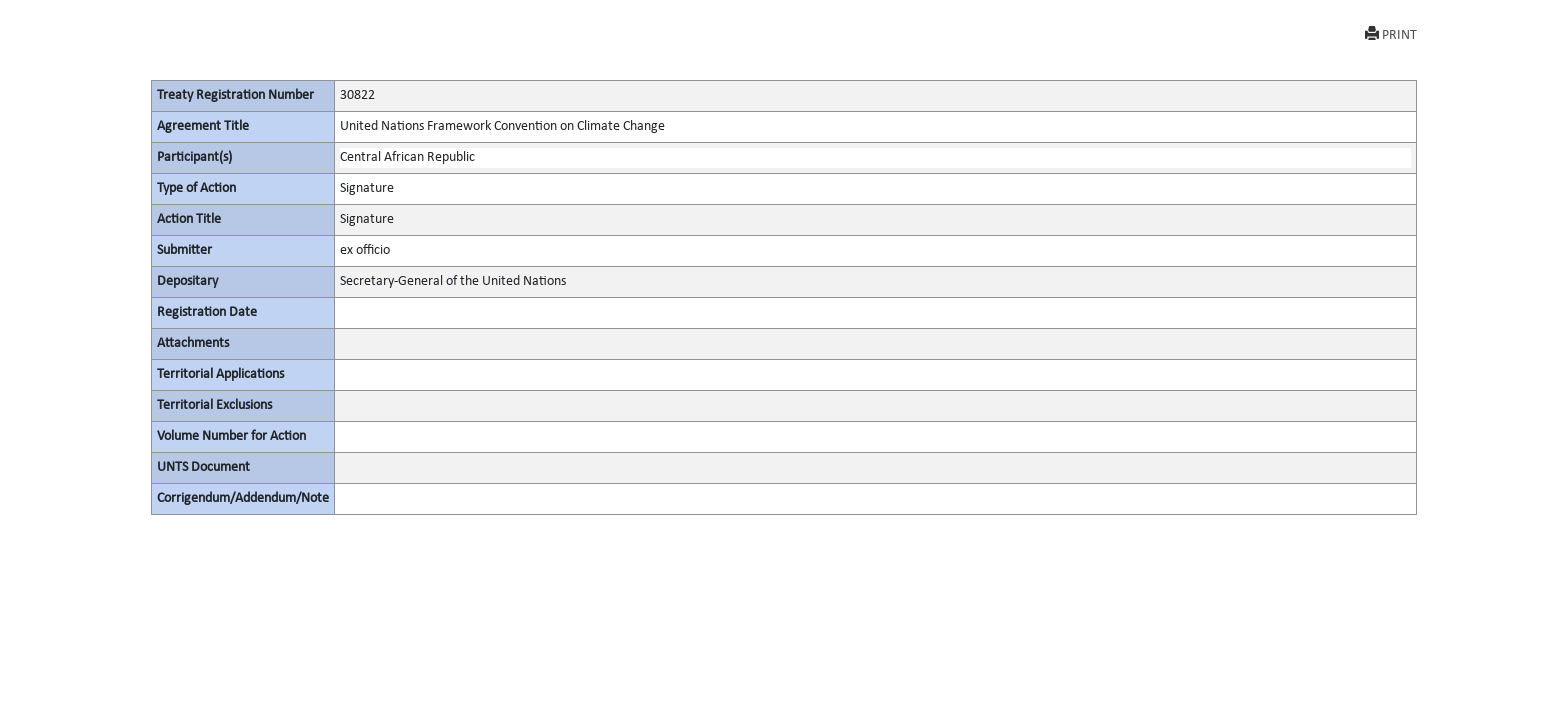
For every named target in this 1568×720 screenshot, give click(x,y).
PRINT (1391, 34)
